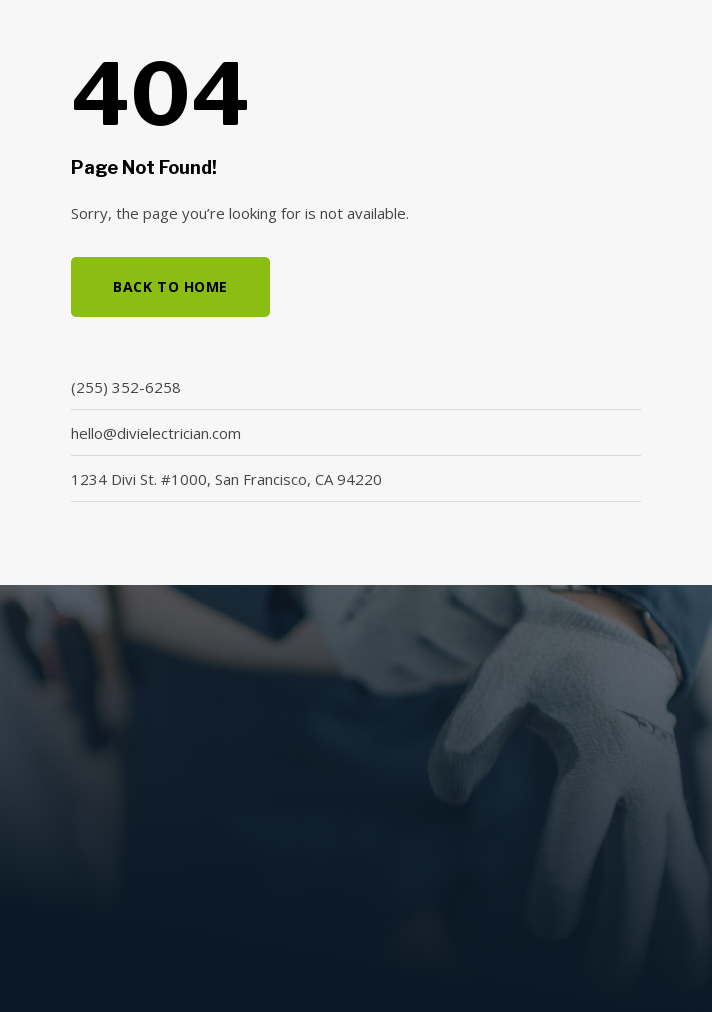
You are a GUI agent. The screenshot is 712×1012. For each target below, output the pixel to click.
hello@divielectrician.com (156, 433)
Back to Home (170, 286)
